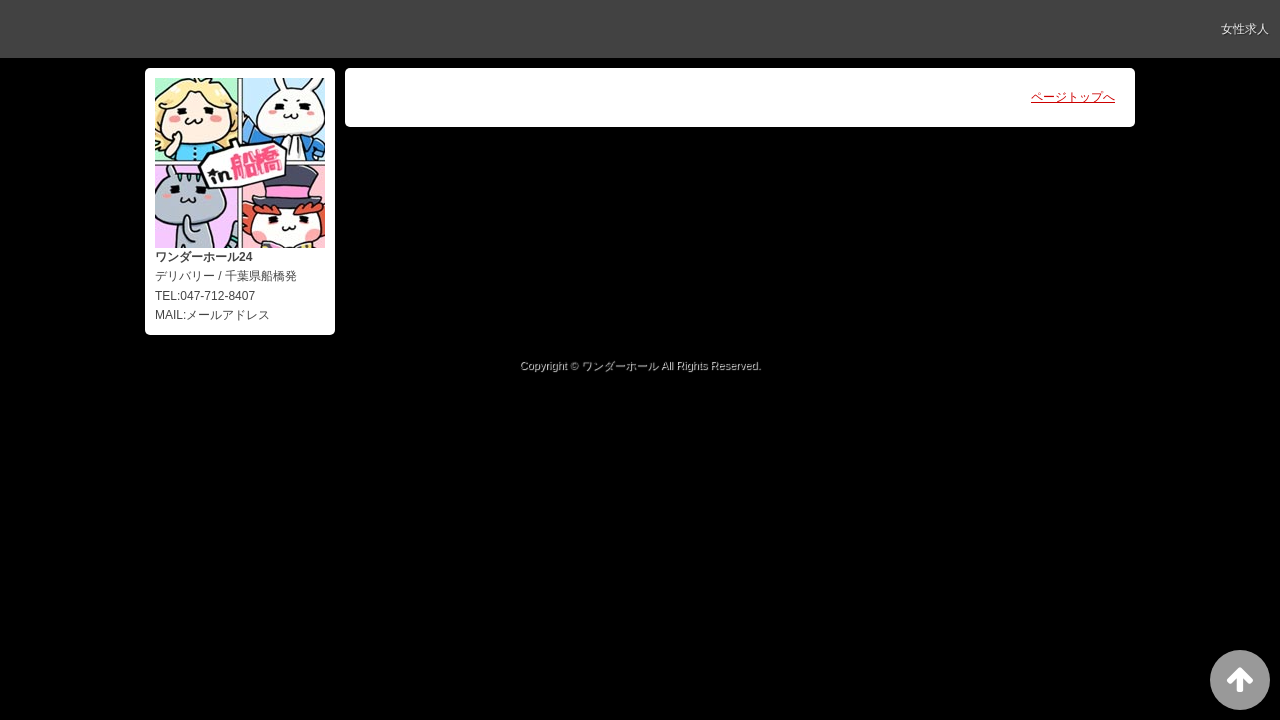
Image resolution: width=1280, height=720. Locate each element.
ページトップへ (1073, 97)
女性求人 (1245, 29)
